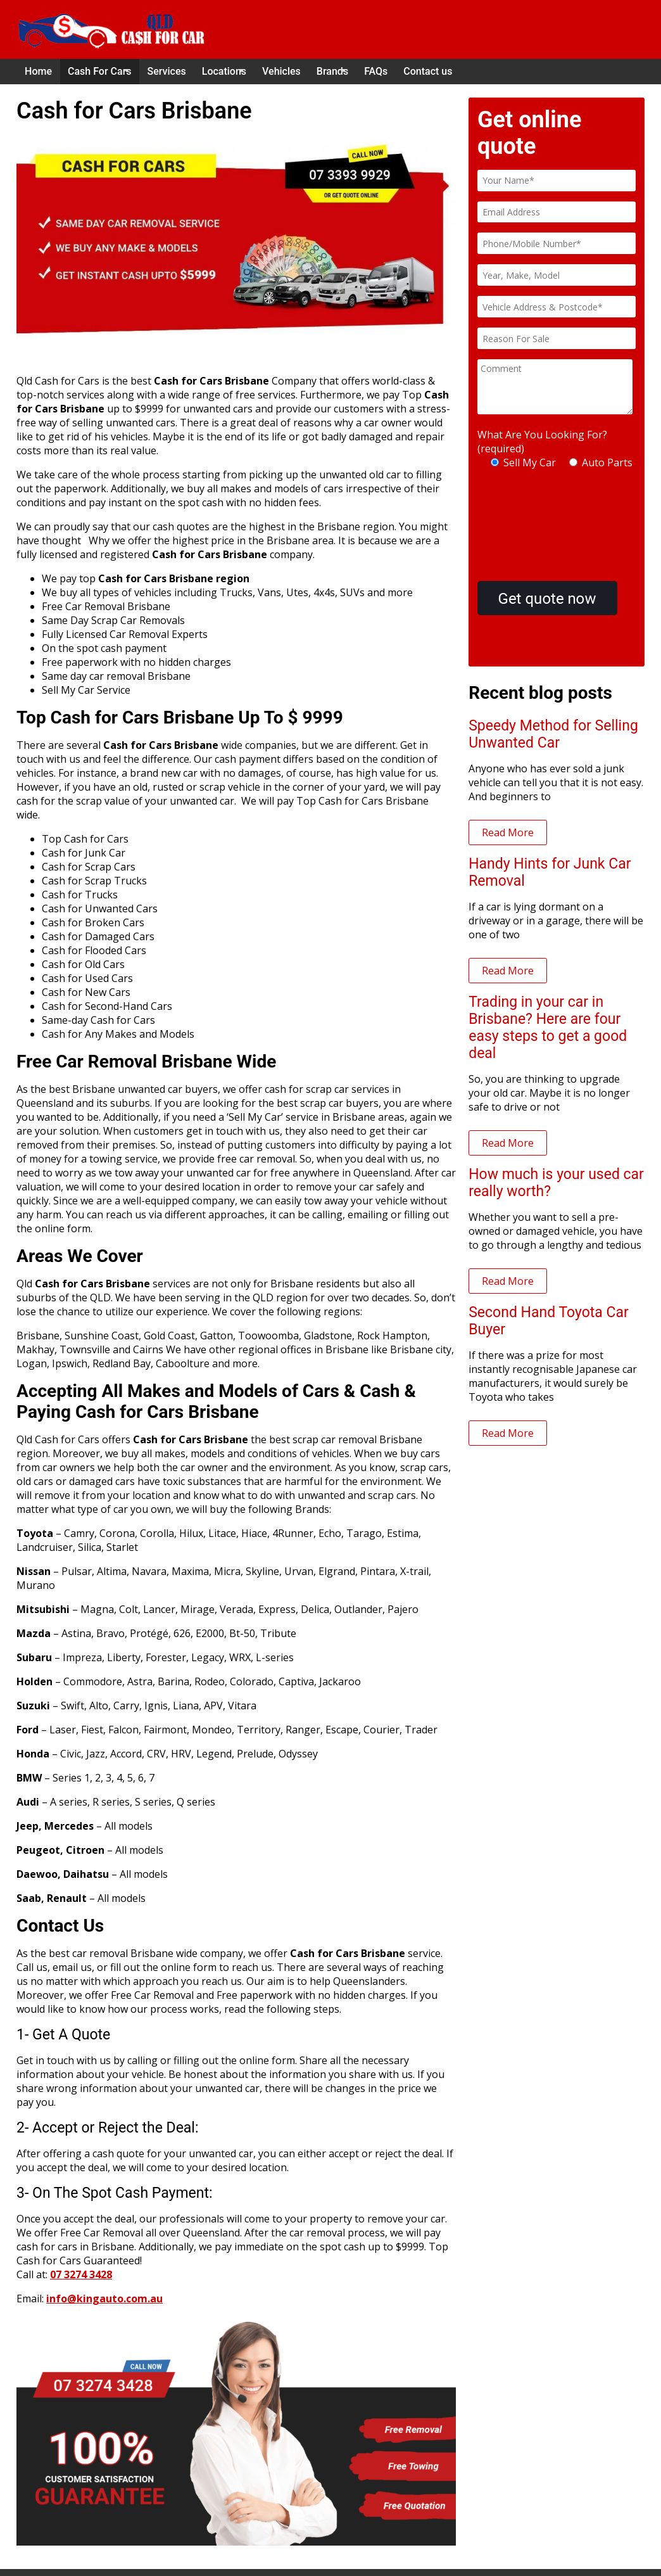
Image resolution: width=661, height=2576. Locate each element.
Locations (224, 71)
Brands (332, 71)
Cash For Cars (100, 71)
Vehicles (281, 71)
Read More (508, 832)
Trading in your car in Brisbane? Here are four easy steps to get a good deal (548, 1027)
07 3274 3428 (81, 2274)
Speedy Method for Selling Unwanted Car (553, 734)
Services (167, 71)
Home (38, 71)
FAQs (375, 71)
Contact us (427, 71)
